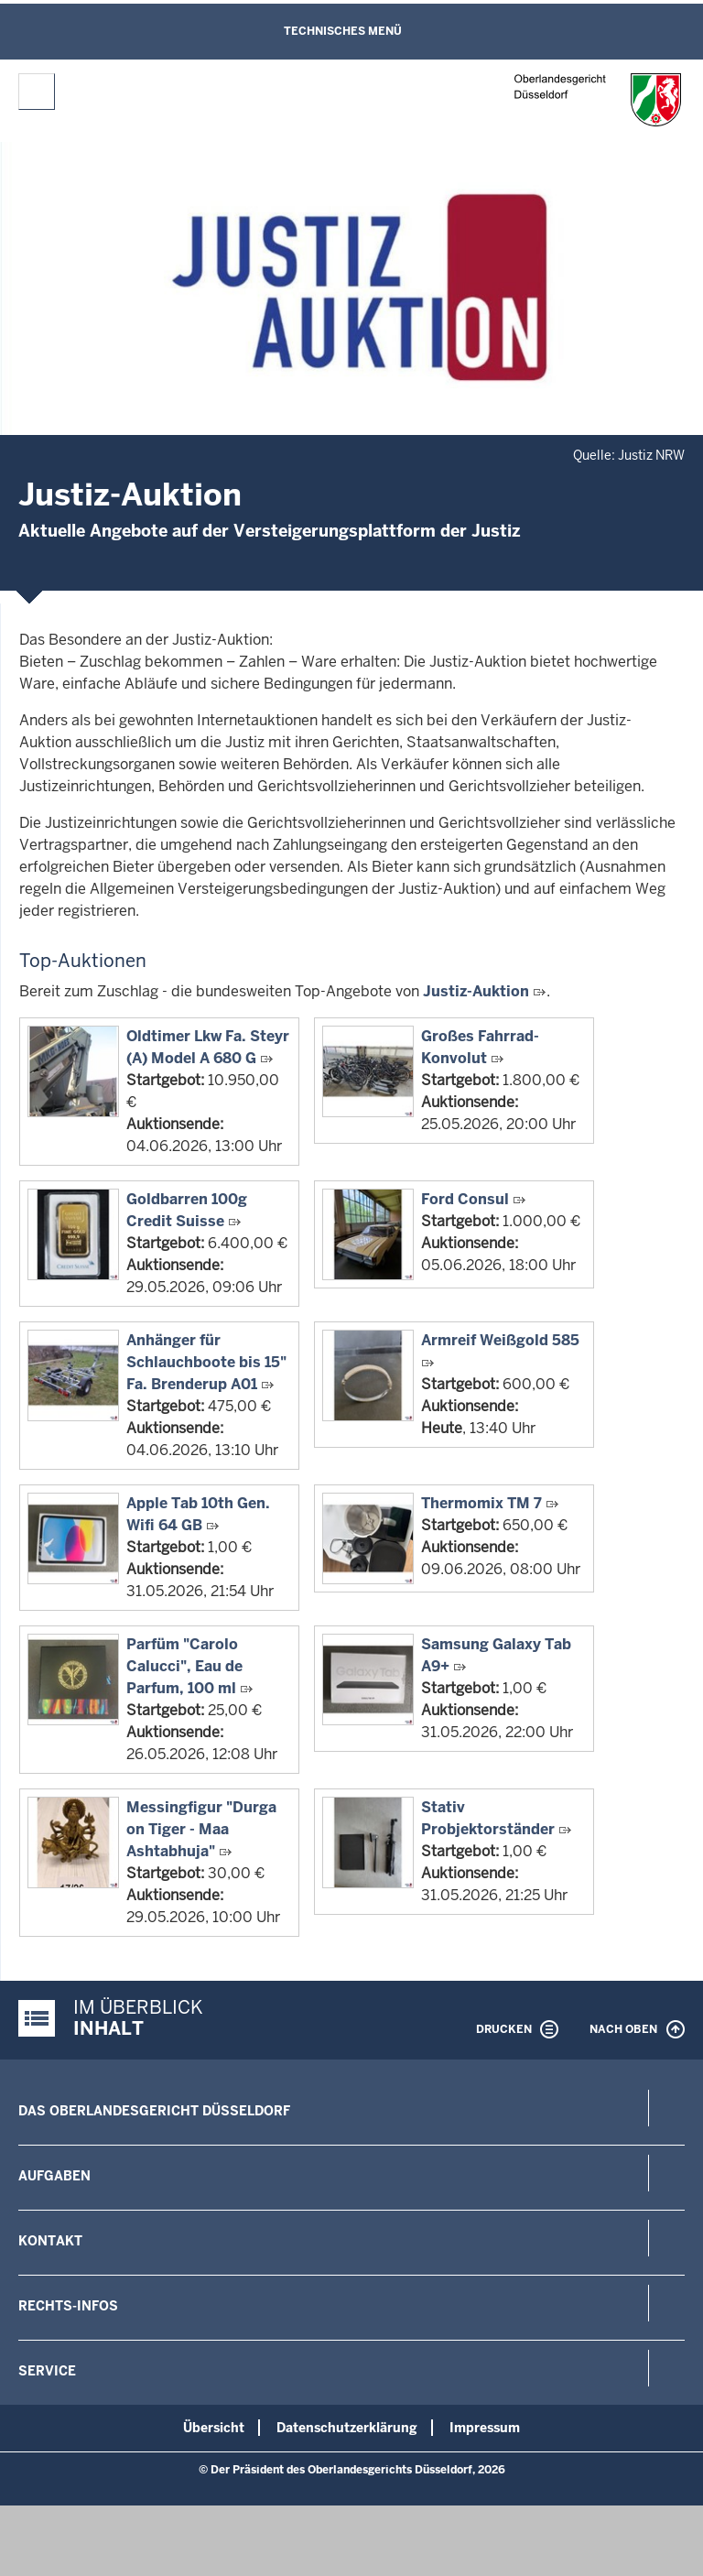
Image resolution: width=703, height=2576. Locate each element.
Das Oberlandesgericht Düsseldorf (154, 2111)
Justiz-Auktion (476, 991)
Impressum (484, 2427)
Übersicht (213, 2427)
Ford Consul (465, 1199)
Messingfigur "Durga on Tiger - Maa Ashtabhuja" (201, 1829)
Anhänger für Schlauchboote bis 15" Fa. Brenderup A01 (206, 1362)
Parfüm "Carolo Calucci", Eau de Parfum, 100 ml (184, 1666)
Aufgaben (54, 2176)
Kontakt (50, 2241)
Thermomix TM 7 (481, 1503)
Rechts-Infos (68, 2306)
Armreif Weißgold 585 (500, 1340)
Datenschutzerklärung (346, 2427)
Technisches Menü (343, 31)
